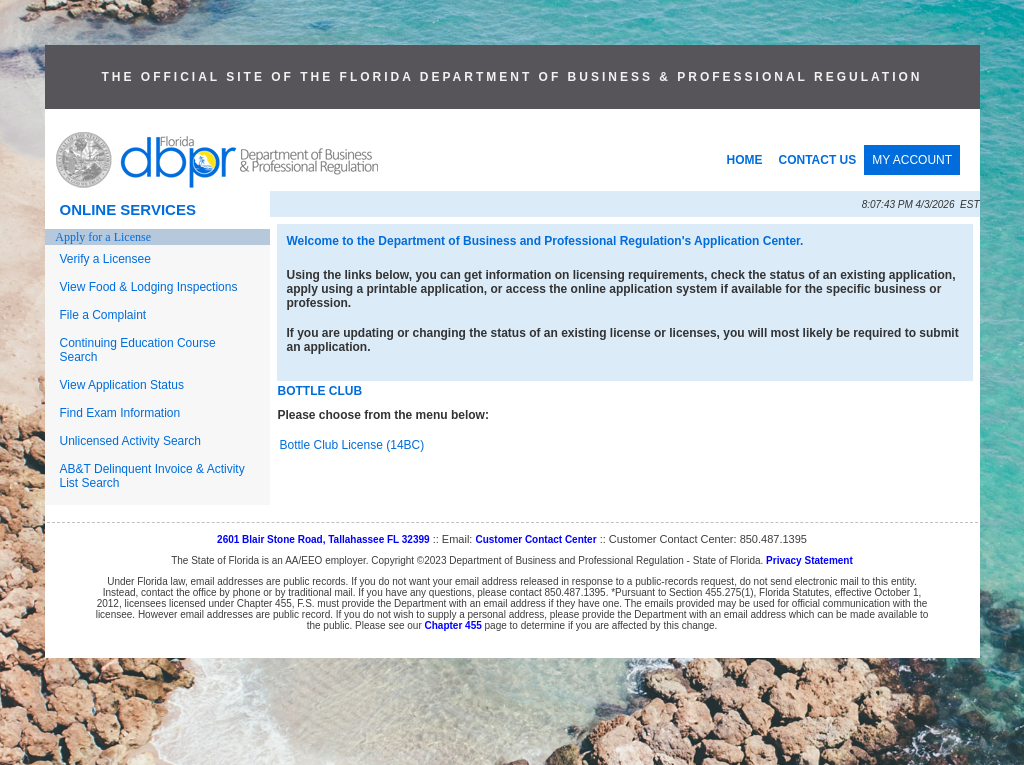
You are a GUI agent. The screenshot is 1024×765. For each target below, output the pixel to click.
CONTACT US (818, 160)
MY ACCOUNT (912, 160)
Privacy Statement (809, 560)
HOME (745, 160)
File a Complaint (103, 315)
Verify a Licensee (105, 259)
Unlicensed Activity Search (130, 441)
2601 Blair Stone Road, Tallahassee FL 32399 (323, 539)
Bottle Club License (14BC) (352, 445)
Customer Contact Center (535, 539)
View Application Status (122, 385)
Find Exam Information (120, 413)
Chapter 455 (453, 625)
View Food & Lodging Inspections (149, 287)
